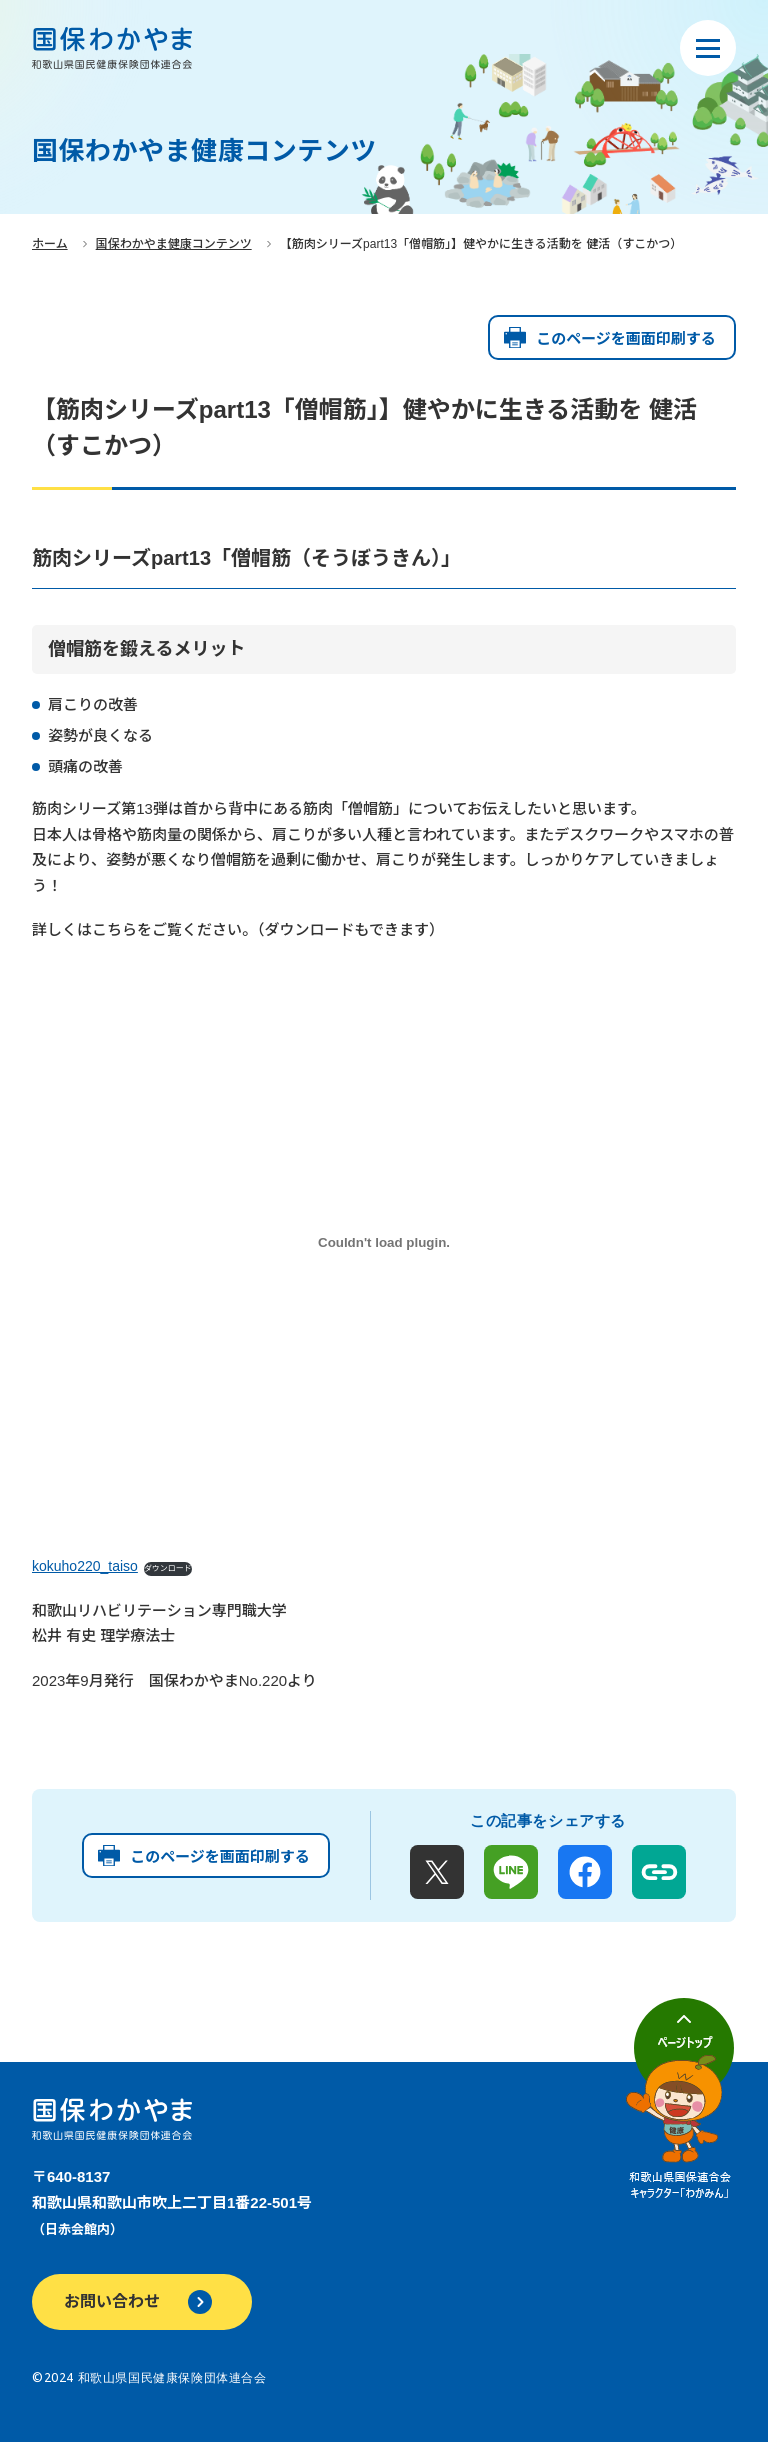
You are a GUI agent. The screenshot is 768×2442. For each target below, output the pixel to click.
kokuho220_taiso (85, 1566)
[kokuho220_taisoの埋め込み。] (384, 1243)
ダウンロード (168, 1568)
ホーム (50, 244)
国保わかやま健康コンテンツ (174, 244)
